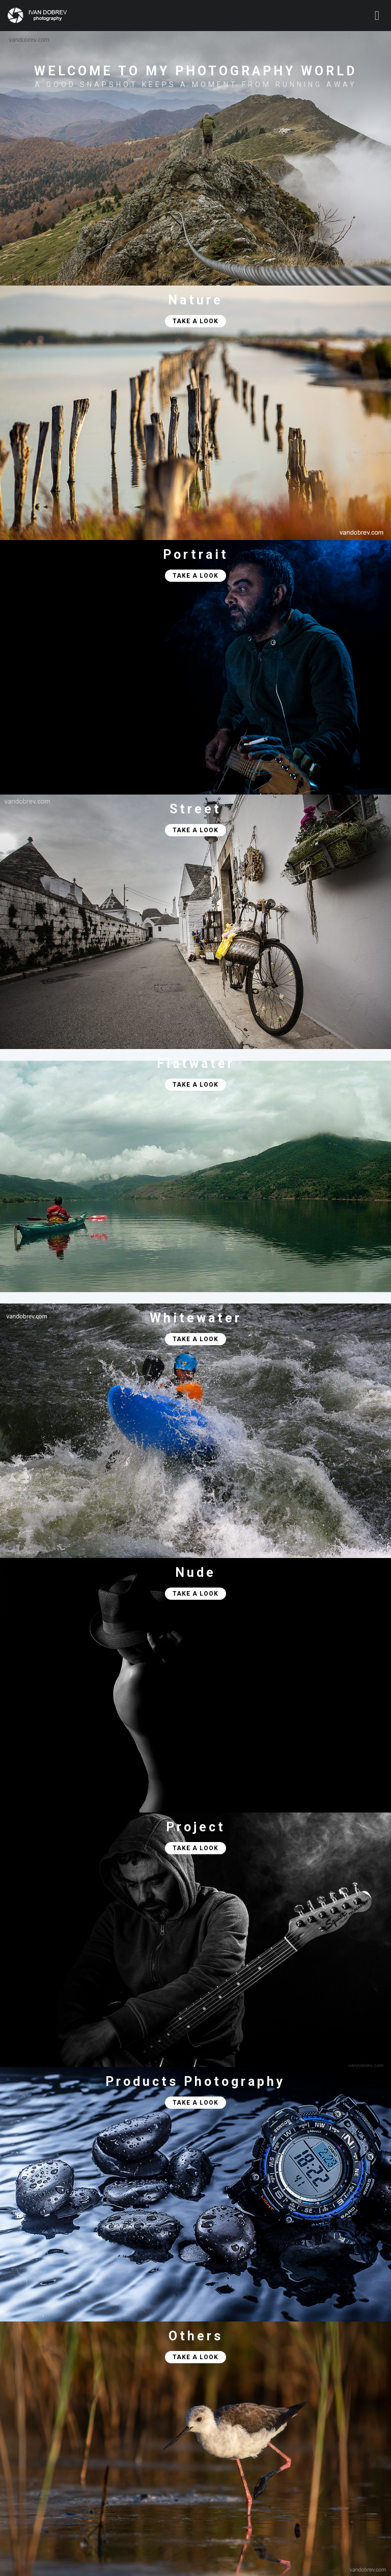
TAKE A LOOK (191, 321)
